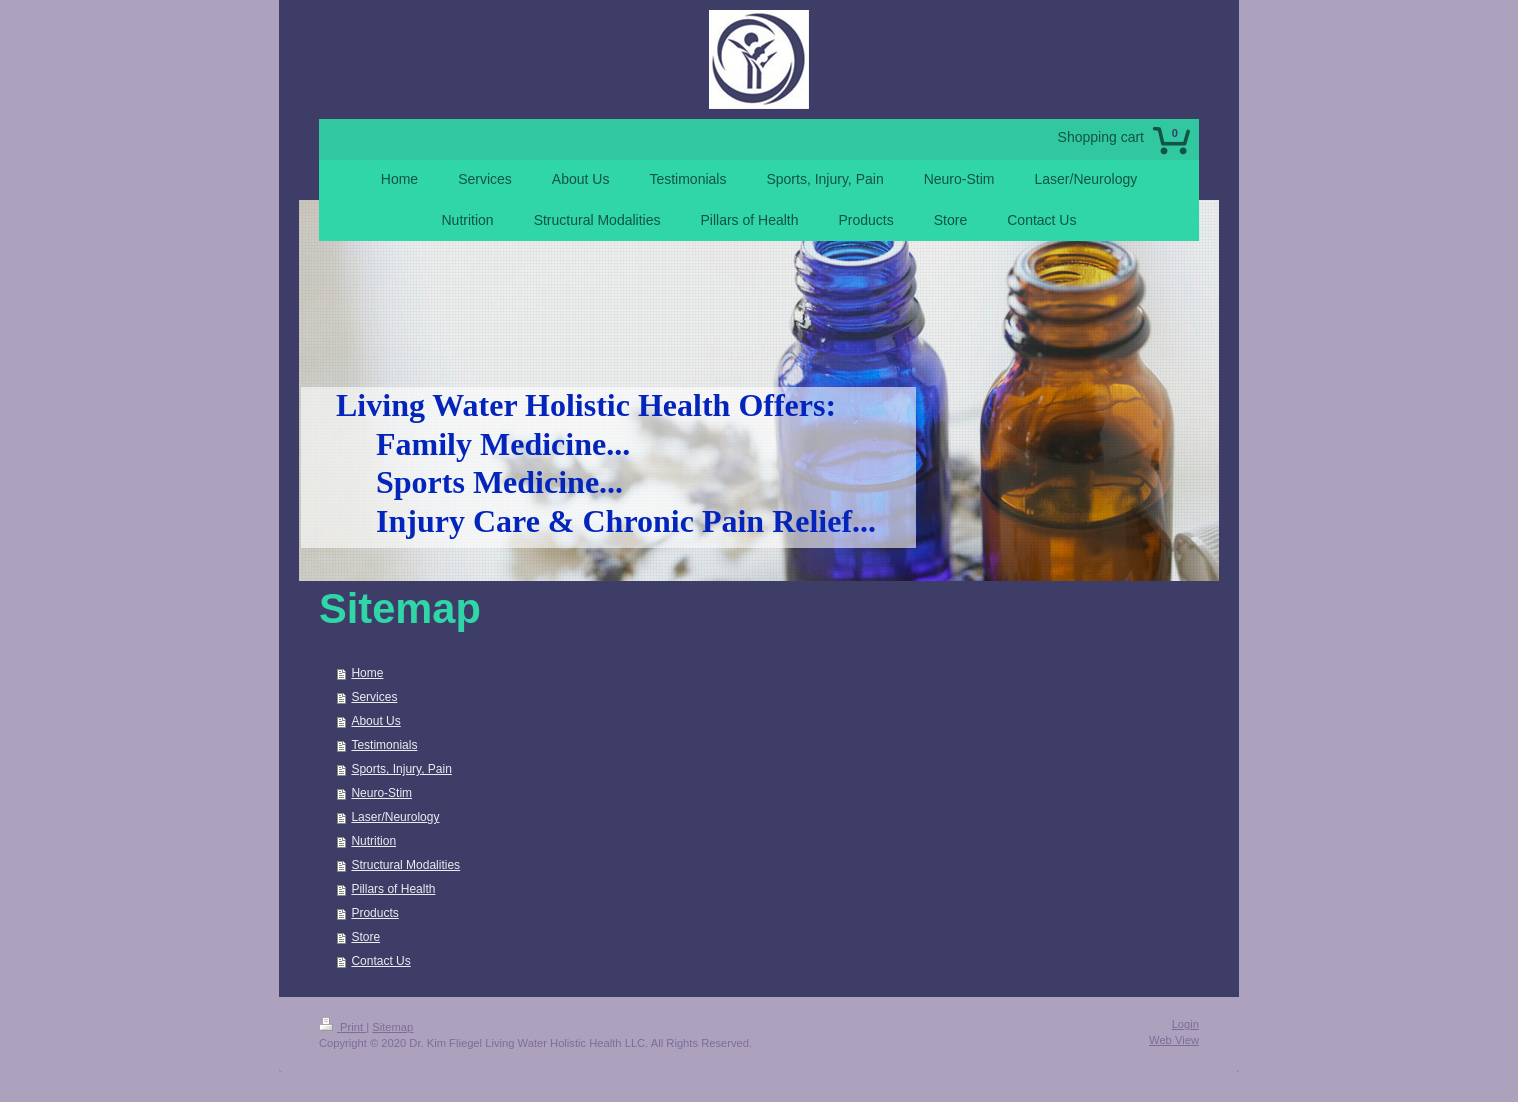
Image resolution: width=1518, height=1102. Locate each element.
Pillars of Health (393, 889)
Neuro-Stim (381, 793)
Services (374, 697)
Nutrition (373, 841)
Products (374, 913)
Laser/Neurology (395, 817)
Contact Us (380, 961)
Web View (1174, 1040)
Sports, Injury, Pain (401, 769)
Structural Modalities (405, 865)
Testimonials (384, 745)
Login (1185, 1024)
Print (342, 1027)
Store (365, 937)
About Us (375, 721)
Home (367, 673)
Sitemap (392, 1027)
